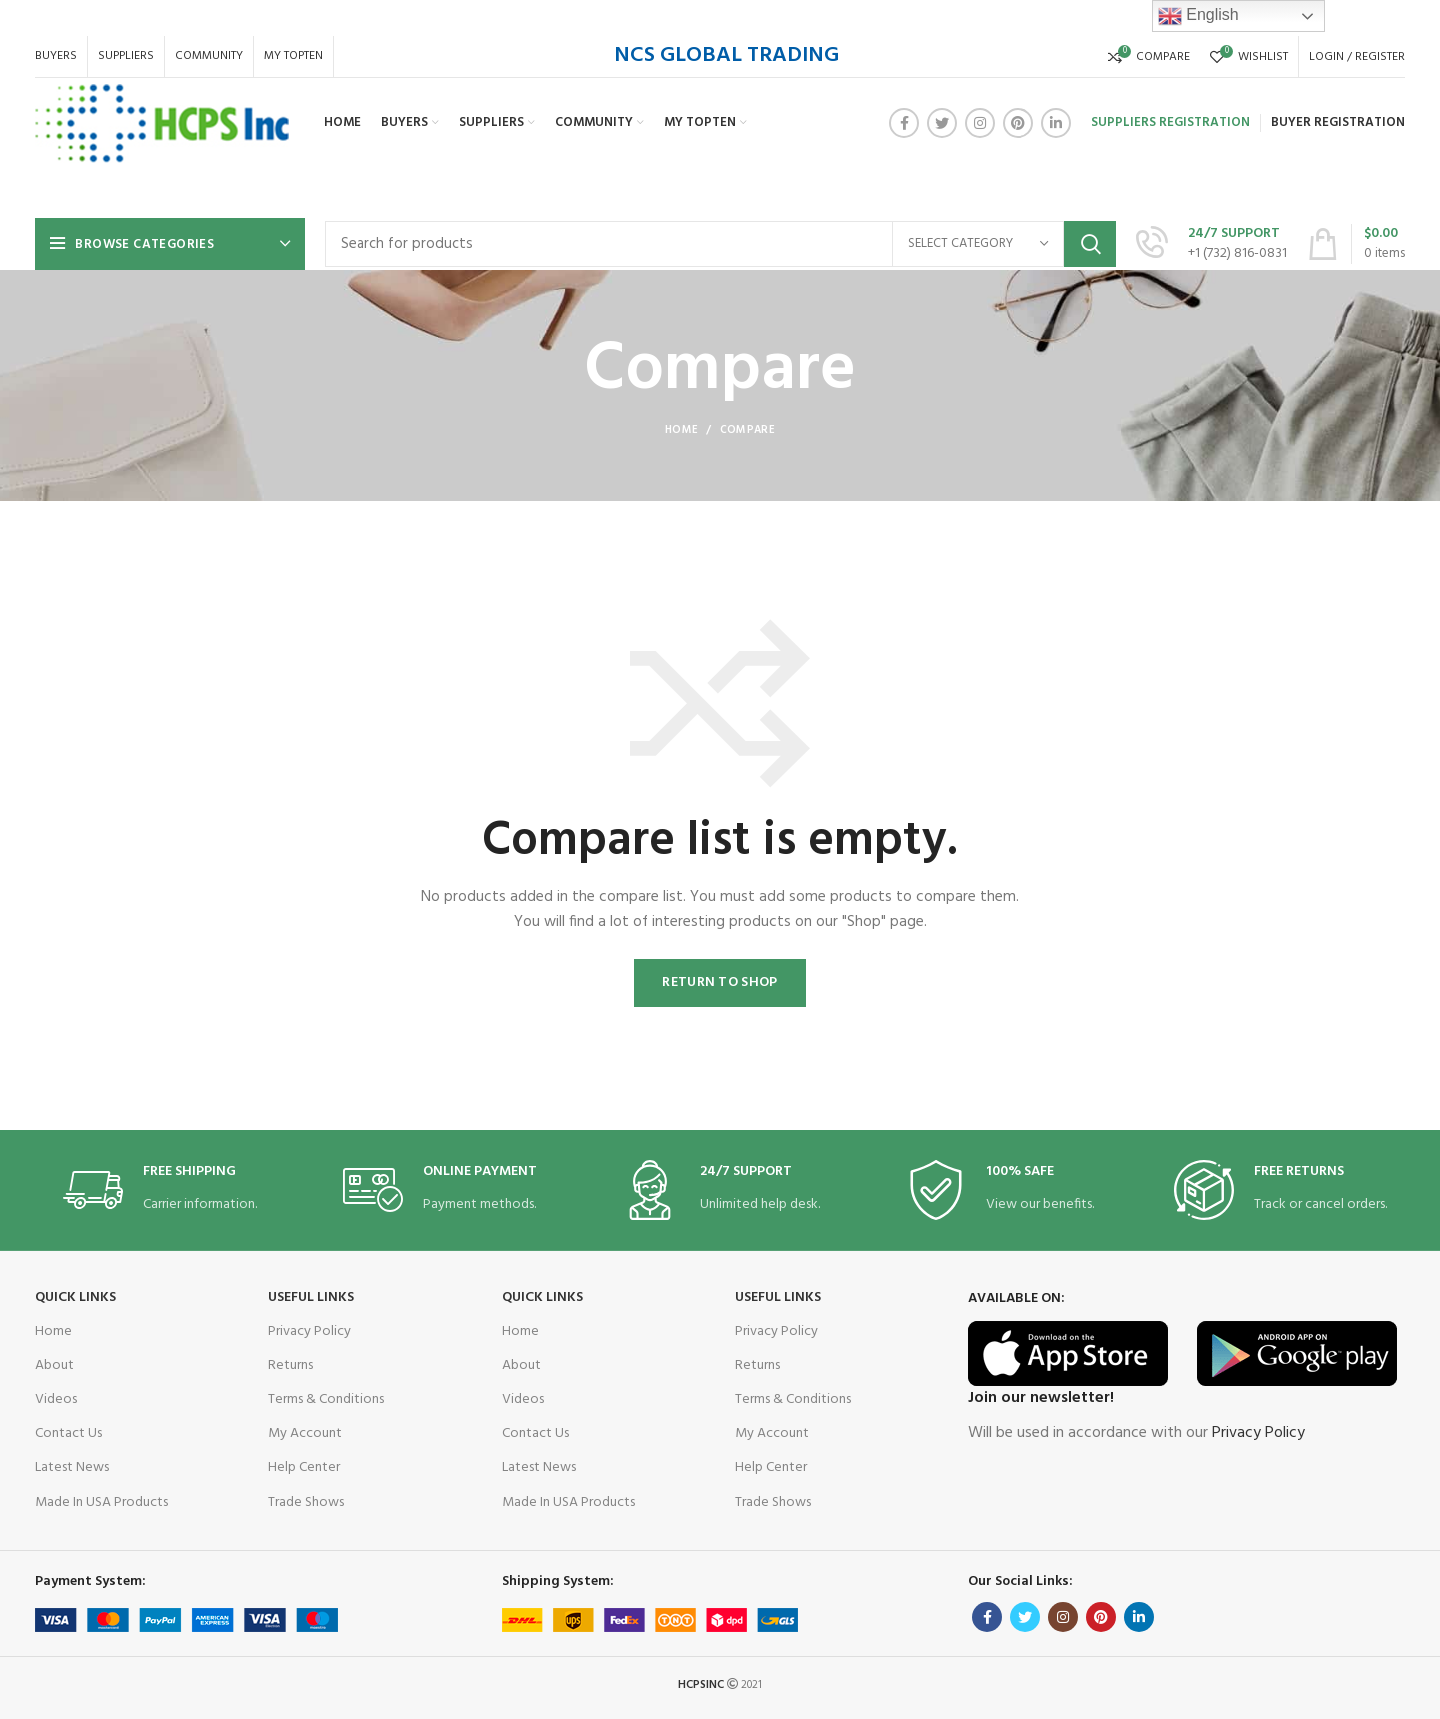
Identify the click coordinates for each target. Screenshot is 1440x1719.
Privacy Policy (309, 1331)
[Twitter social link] (942, 123)
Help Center (304, 1467)
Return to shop (719, 982)
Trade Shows (306, 1502)
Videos (56, 1399)
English (1198, 16)
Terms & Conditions (326, 1399)
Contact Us (68, 1433)
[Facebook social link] (904, 123)
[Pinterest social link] (1018, 123)
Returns (290, 1365)
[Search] (720, 244)
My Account (305, 1433)
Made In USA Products (101, 1502)
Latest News (72, 1467)
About (54, 1365)
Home (681, 430)
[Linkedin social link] (1056, 123)
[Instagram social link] (980, 123)
